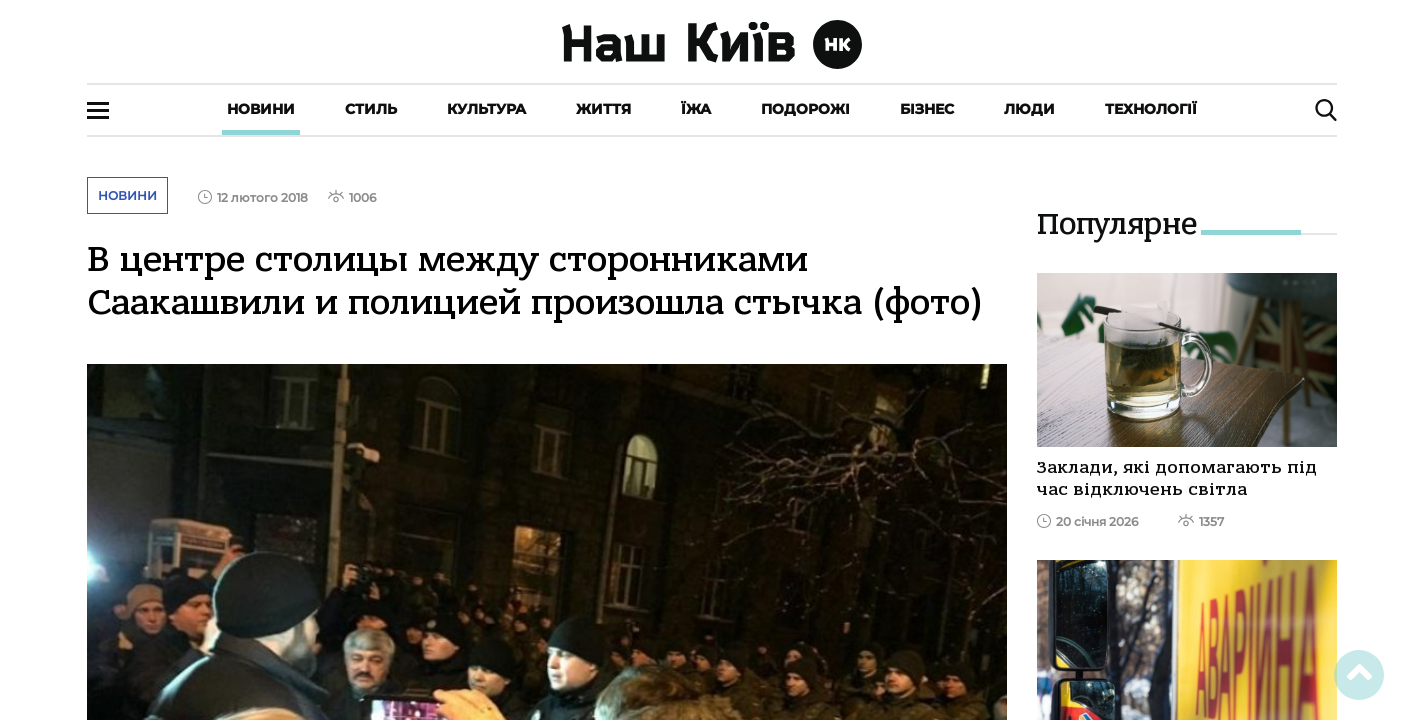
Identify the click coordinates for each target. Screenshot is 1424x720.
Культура (486, 109)
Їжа (696, 109)
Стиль (371, 109)
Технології (1151, 109)
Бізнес (927, 109)
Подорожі (805, 109)
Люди (1029, 109)
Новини (261, 109)
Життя (603, 109)
